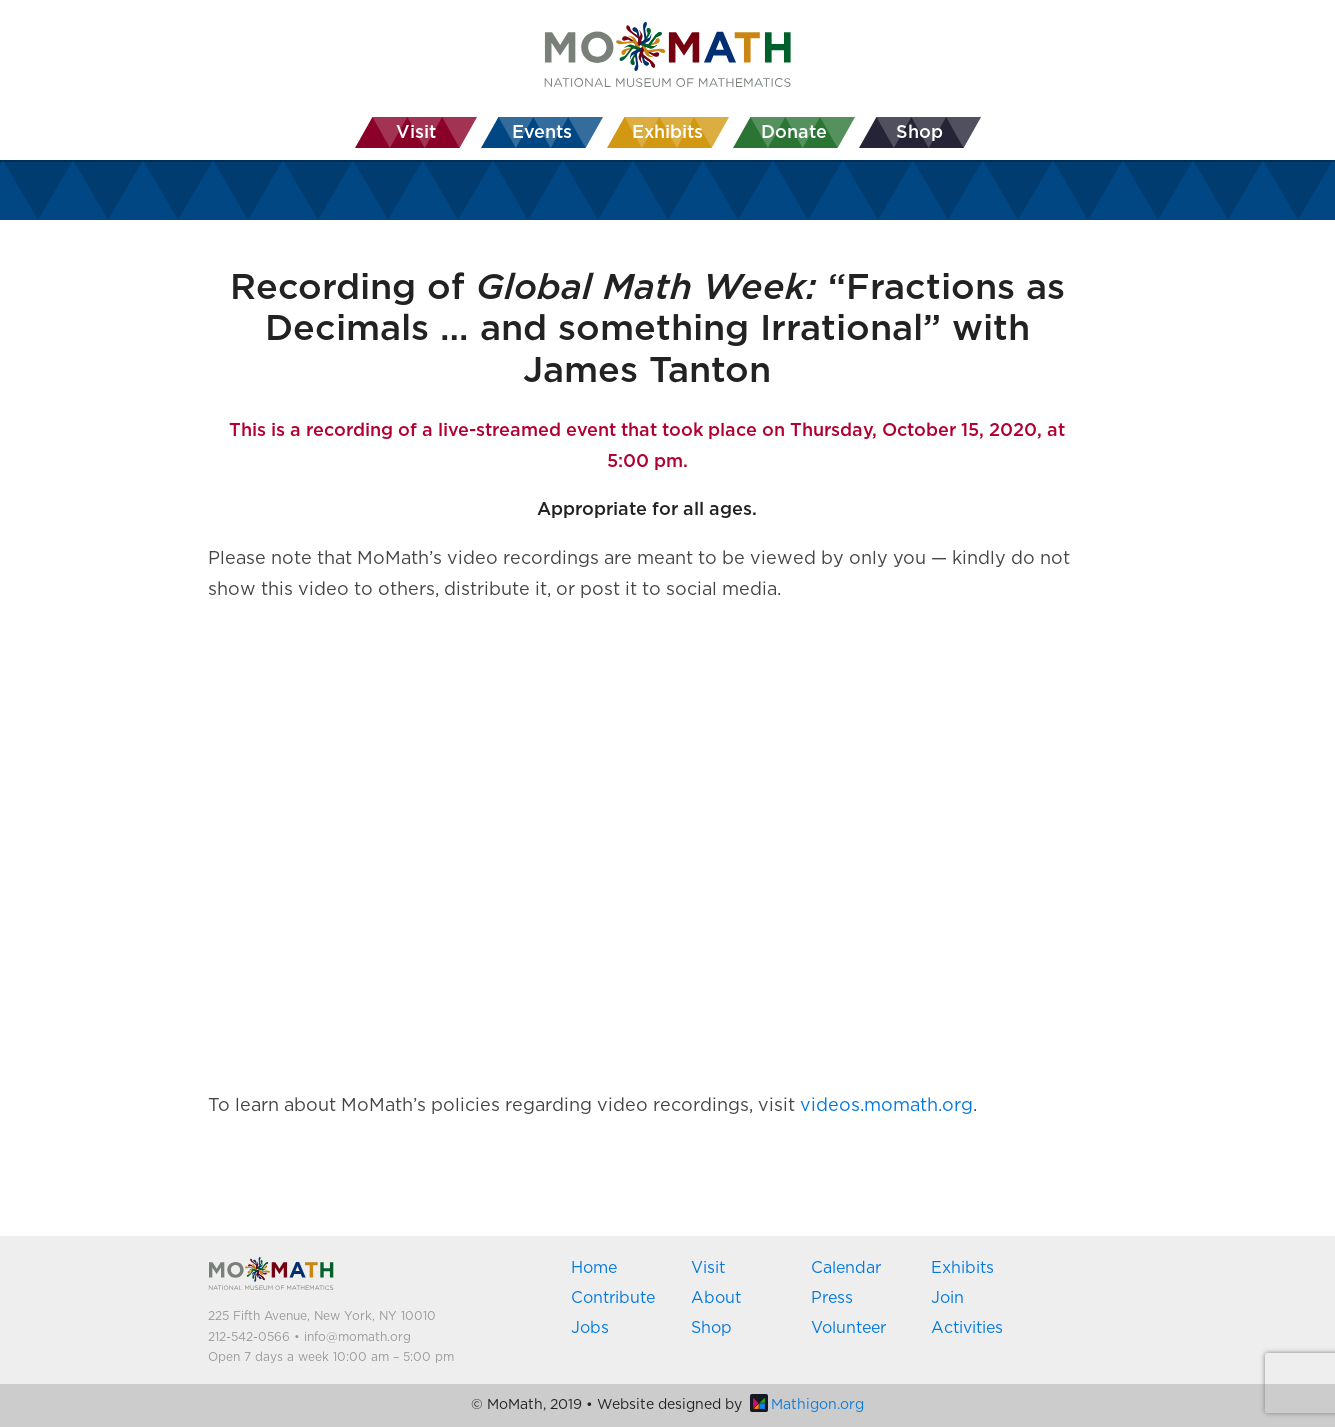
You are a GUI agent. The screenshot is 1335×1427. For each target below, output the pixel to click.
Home (594, 1268)
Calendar (846, 1268)
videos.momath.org (886, 1106)
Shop (711, 1328)
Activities (967, 1328)
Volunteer (848, 1328)
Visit (708, 1268)
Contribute (613, 1298)
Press (832, 1298)
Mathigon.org (807, 1405)
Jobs (590, 1328)
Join (947, 1298)
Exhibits (962, 1268)
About (716, 1298)
